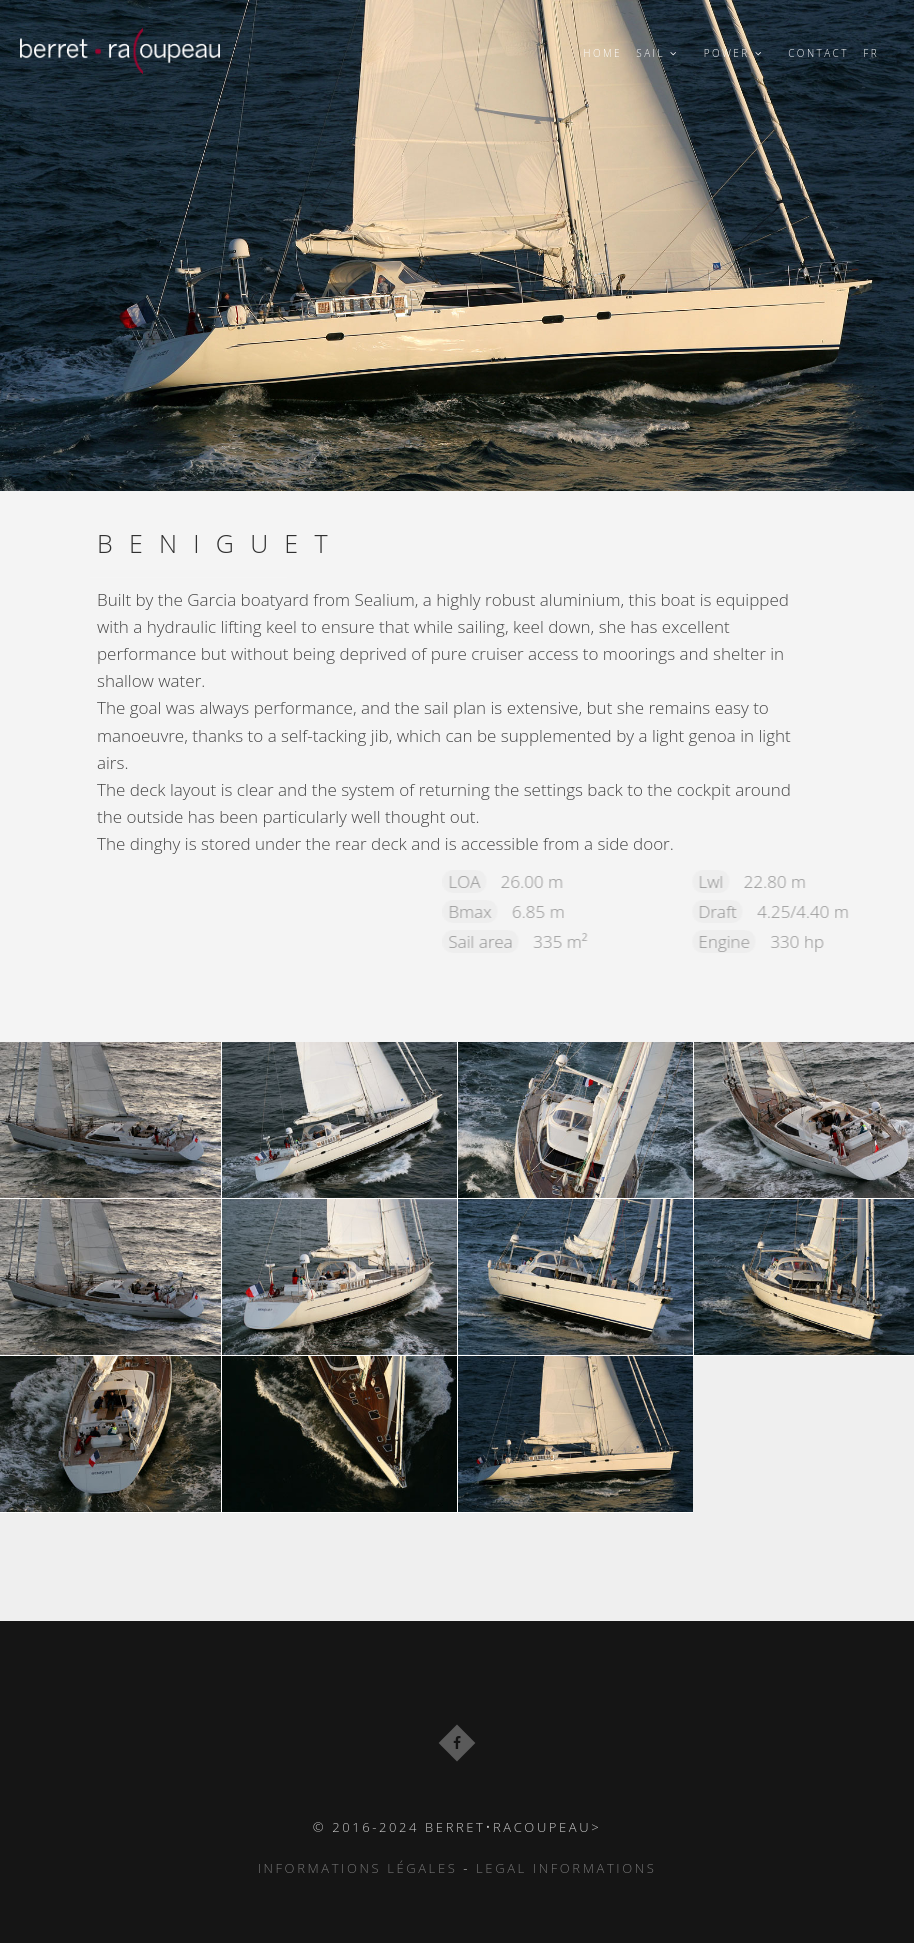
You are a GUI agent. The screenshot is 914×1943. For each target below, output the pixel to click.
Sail (662, 53)
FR (871, 53)
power (739, 53)
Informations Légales (358, 1868)
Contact (818, 53)
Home (602, 53)
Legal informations (566, 1868)
